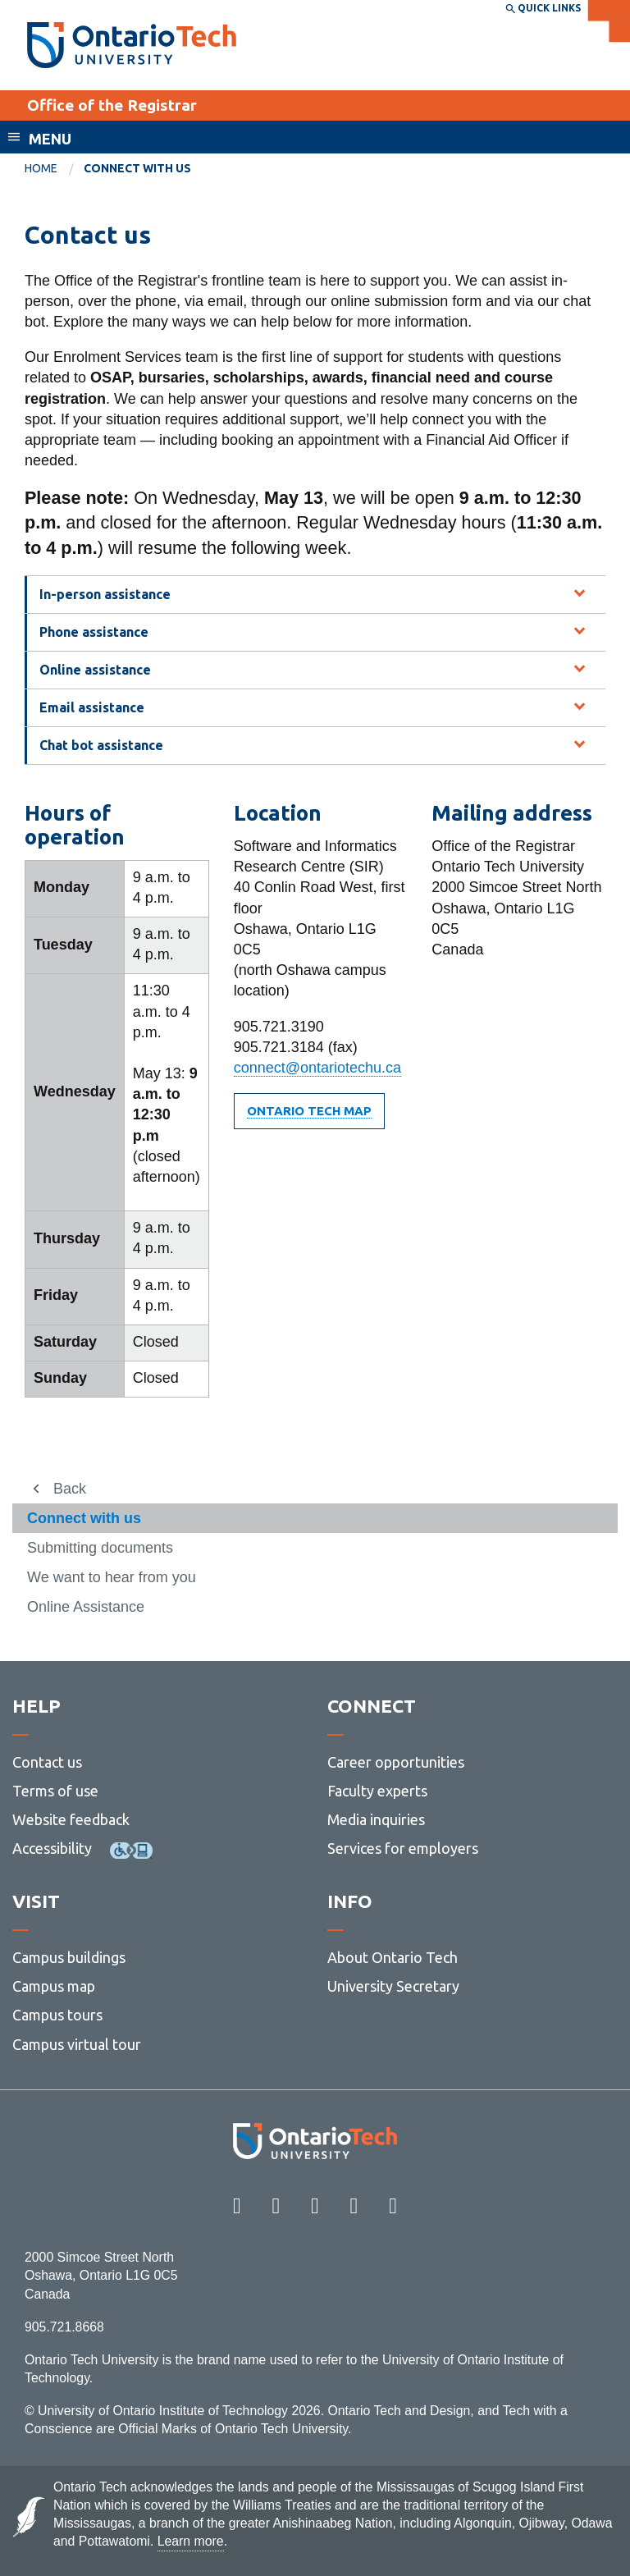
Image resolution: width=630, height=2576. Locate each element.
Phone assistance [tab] (93, 632)
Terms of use (55, 1790)
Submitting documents (100, 1548)
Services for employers (402, 1848)
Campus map (53, 1986)
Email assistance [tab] (91, 707)
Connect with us (84, 1518)
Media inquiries (376, 1819)
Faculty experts (377, 1790)
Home (41, 168)
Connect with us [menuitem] (137, 168)
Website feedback (71, 1819)
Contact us (47, 1762)
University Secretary (393, 1986)
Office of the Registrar (112, 105)
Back (69, 1488)
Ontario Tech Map (309, 1111)
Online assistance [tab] (95, 669)
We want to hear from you (111, 1577)
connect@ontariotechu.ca (317, 1067)
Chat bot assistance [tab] (101, 745)
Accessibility (52, 1848)
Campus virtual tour (76, 2044)
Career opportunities (395, 1762)
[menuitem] (54, 169)
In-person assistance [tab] (105, 594)
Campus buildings (69, 1957)
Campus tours (57, 2014)
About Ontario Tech (392, 1957)
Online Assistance (85, 1607)
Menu (50, 138)
